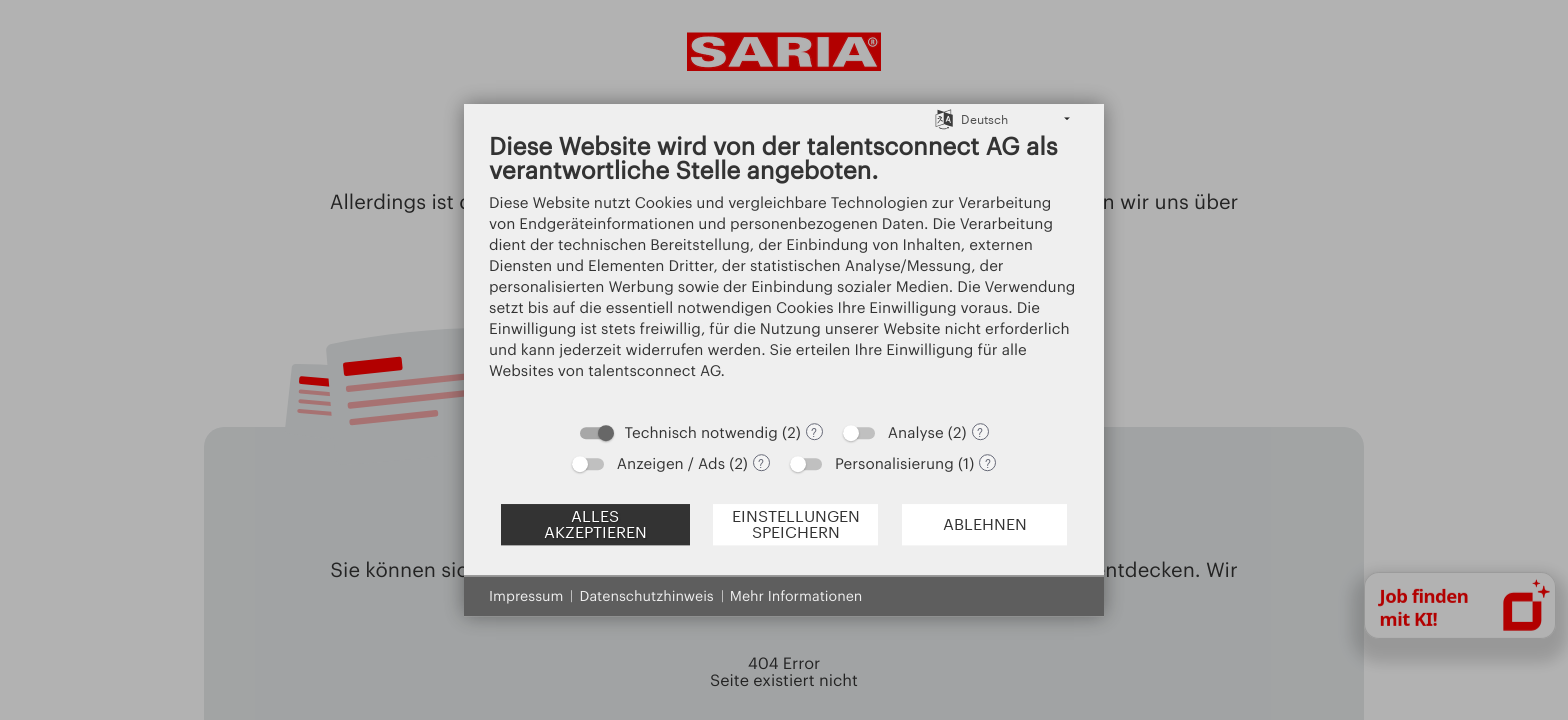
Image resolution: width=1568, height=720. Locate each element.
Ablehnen (985, 524)
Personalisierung (894, 463)
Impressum (526, 595)
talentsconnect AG (654, 370)
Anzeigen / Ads (671, 463)
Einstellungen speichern (796, 524)
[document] (784, 270)
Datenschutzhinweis (646, 595)
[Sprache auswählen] (944, 118)
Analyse (916, 432)
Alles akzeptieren (595, 524)
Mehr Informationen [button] (796, 595)
